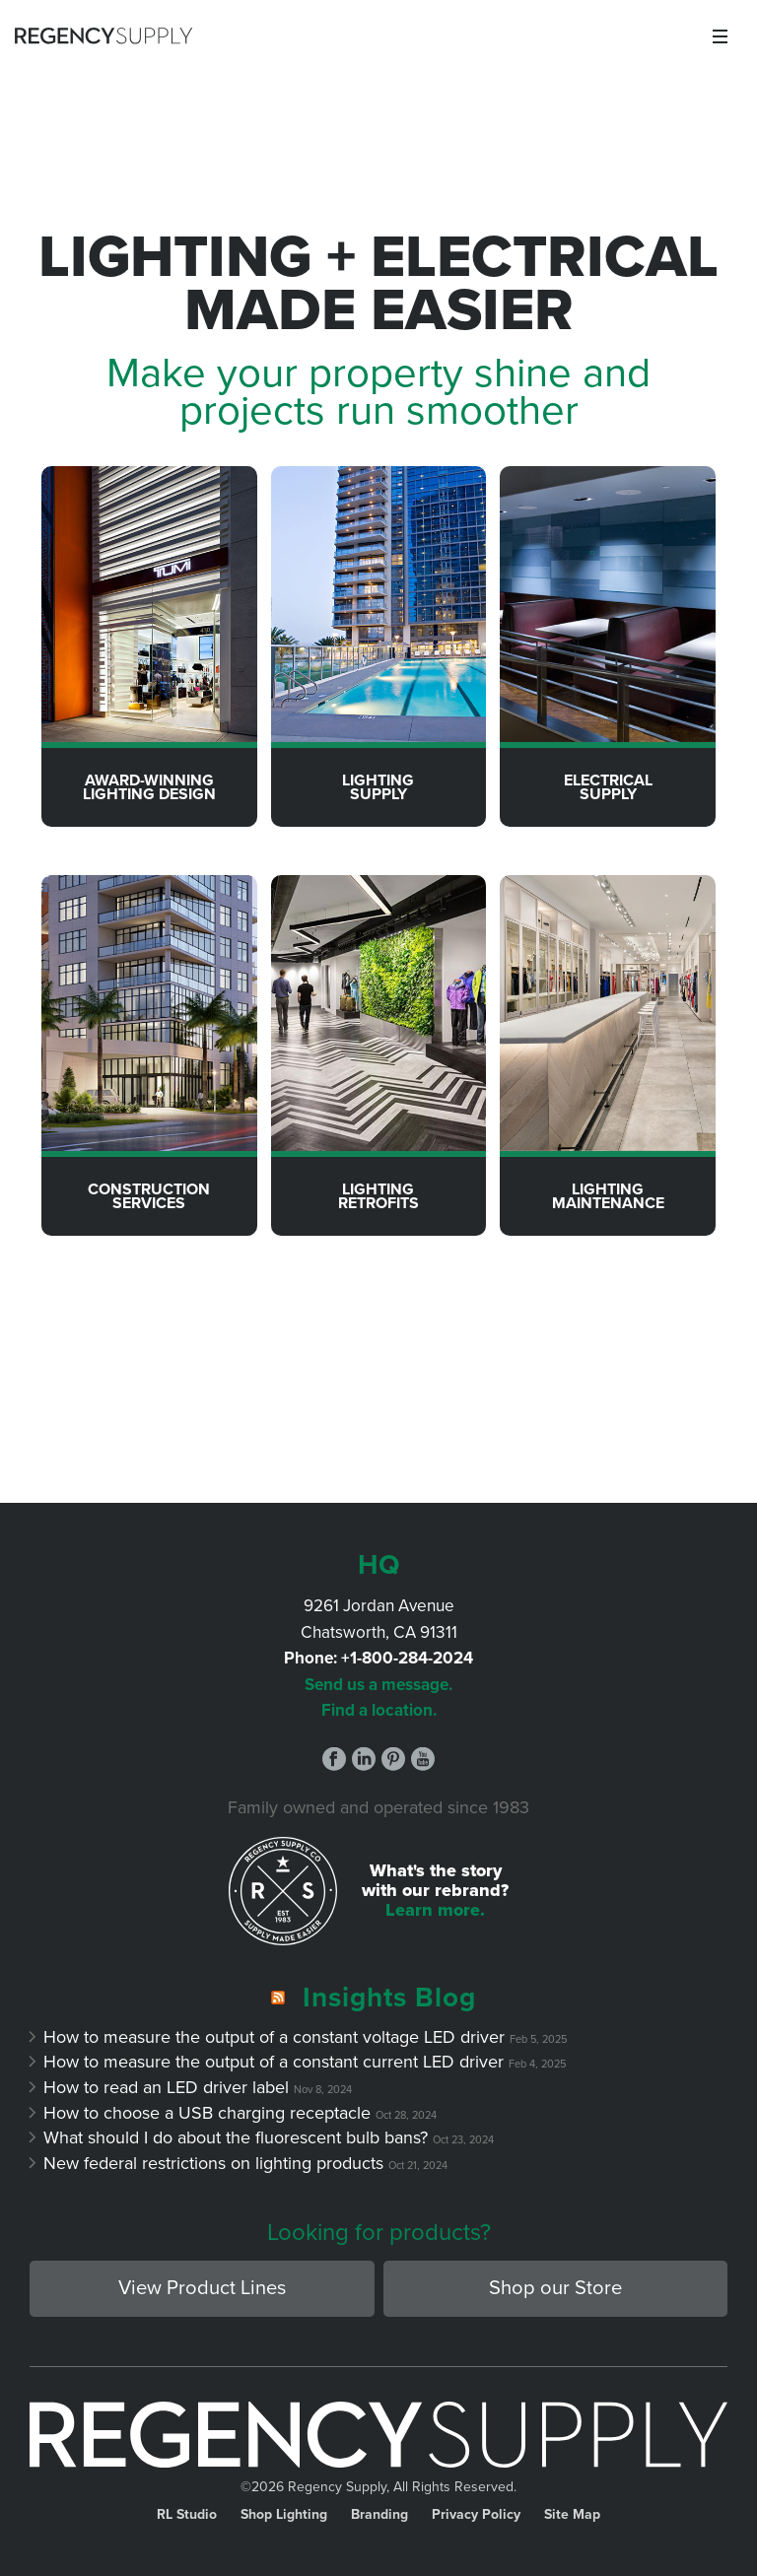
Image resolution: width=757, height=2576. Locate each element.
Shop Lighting (284, 2515)
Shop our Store (555, 2287)
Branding (379, 2515)
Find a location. (379, 1710)
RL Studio (187, 2515)
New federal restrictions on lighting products (213, 2163)
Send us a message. (378, 1684)
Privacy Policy (476, 2515)
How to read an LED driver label (166, 2087)
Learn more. (435, 1910)
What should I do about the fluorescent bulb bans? (236, 2137)
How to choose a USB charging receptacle (207, 2113)
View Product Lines (202, 2287)
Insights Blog (389, 1997)
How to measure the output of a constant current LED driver (274, 2061)
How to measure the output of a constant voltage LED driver (274, 2037)
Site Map (572, 2515)
